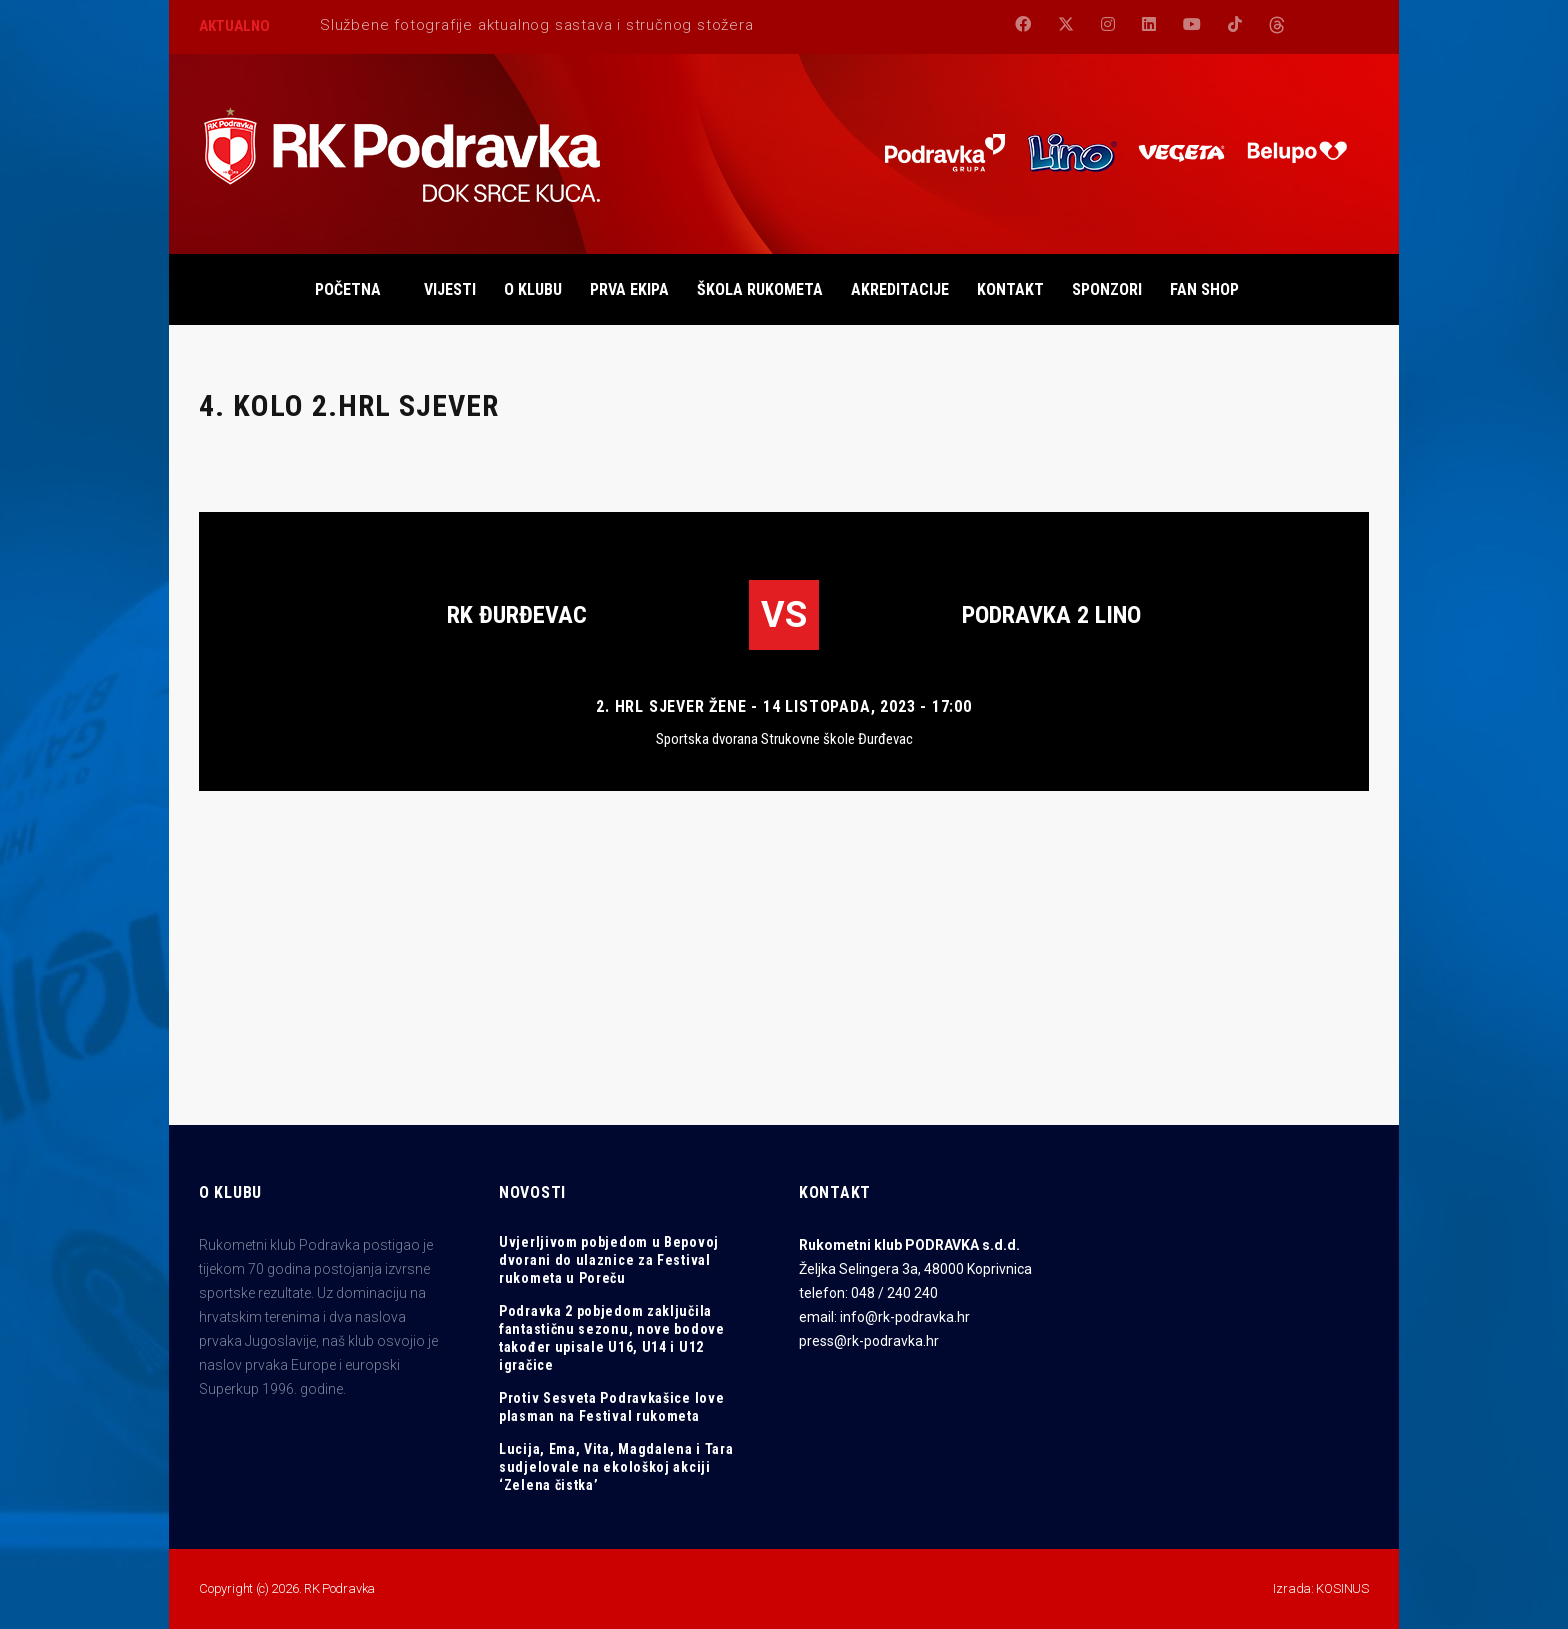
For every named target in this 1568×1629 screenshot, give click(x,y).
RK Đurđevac (517, 615)
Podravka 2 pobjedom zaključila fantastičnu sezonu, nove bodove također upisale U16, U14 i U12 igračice (612, 1338)
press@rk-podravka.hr (869, 1341)
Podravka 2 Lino (1051, 615)
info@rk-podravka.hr (905, 1317)
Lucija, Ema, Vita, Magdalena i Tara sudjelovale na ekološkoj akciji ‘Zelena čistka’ (616, 1467)
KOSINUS (1342, 1588)
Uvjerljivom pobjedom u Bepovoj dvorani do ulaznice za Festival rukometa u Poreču (609, 1260)
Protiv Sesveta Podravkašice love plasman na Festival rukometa (611, 1407)
